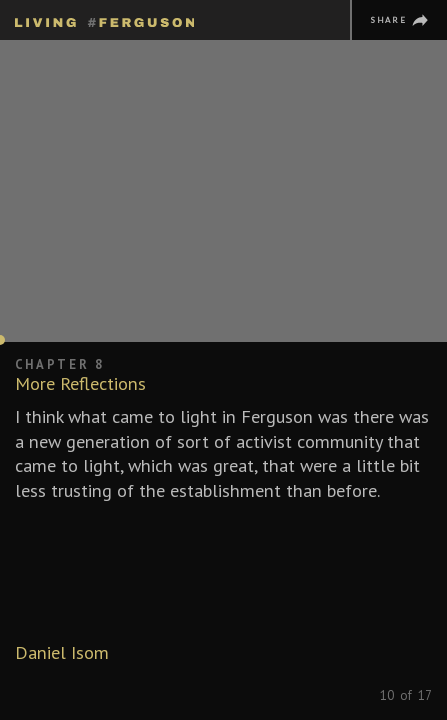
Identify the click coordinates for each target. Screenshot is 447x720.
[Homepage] (105, 19)
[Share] (398, 20)
